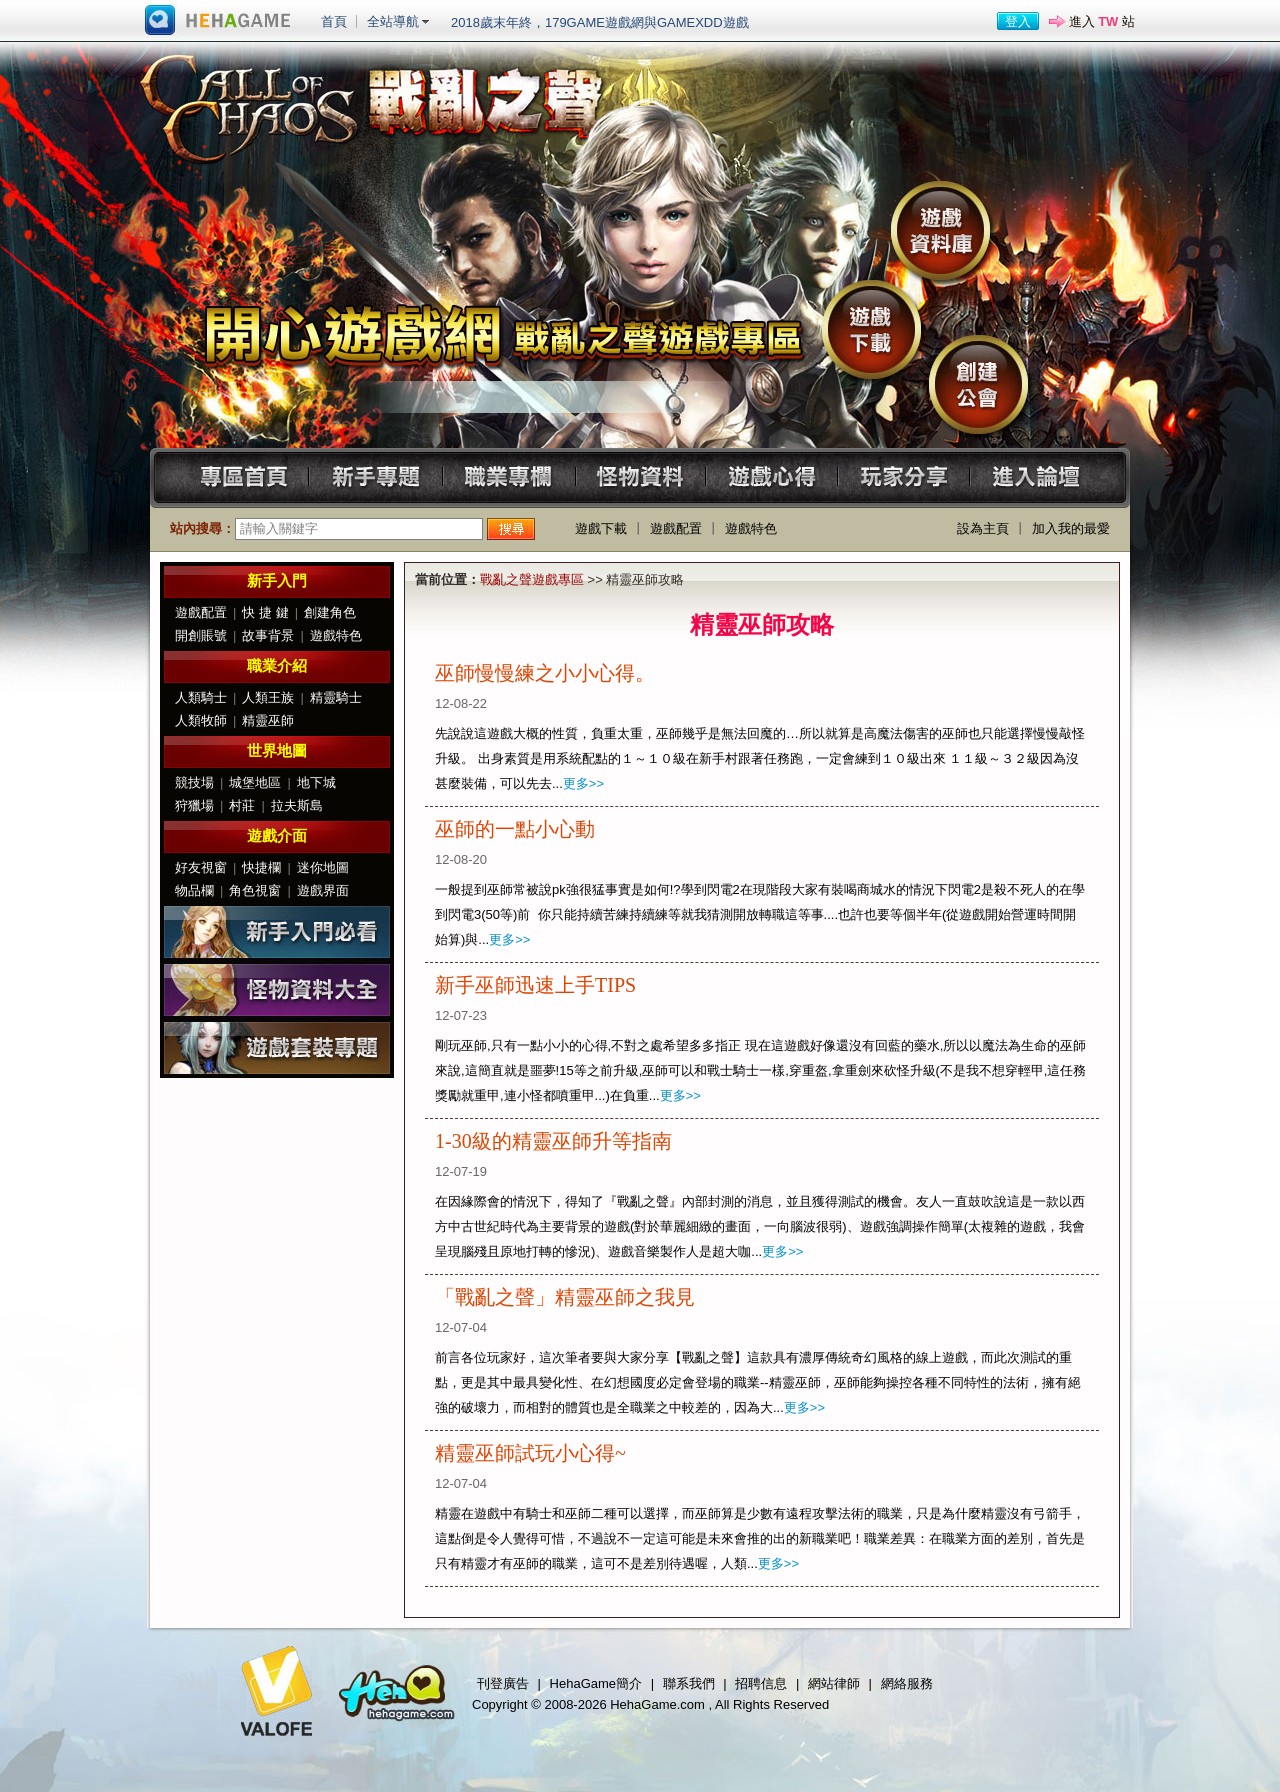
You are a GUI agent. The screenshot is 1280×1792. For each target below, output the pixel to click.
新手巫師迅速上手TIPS (535, 985)
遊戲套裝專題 (277, 1048)
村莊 (242, 805)
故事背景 (268, 635)
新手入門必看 (277, 932)
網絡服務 (907, 1683)
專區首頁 (242, 477)
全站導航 (393, 21)
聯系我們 (689, 1683)
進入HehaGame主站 (218, 21)
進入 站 (1102, 21)
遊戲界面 (323, 890)
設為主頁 (983, 528)
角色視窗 (255, 890)
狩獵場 (194, 805)
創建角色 (330, 612)
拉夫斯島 (297, 805)
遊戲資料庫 (940, 230)
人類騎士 (201, 697)
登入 (1018, 21)
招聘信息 (761, 1683)
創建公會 (978, 384)
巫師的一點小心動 (515, 829)
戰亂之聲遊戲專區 (532, 579)
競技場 (194, 782)
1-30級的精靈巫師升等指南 (553, 1141)
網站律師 (834, 1683)
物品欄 (194, 890)
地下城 (316, 782)
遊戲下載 (871, 329)
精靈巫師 (268, 720)
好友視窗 (201, 867)
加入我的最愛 (1071, 528)
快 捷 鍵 (265, 612)
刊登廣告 (503, 1683)
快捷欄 (261, 867)
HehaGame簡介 (596, 1683)
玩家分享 (907, 477)
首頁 (334, 21)
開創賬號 (201, 635)
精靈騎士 (336, 697)
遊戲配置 (676, 528)
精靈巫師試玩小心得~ (530, 1453)
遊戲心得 (774, 477)
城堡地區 (255, 782)
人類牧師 (201, 720)
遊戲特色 (751, 528)
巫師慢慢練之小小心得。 (545, 673)
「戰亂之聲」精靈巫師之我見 (565, 1297)
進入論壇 (1040, 477)
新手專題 (375, 477)
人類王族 (268, 697)
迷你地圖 (323, 867)
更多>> (583, 783)
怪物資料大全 (277, 990)
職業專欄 (508, 477)
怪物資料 (641, 477)
